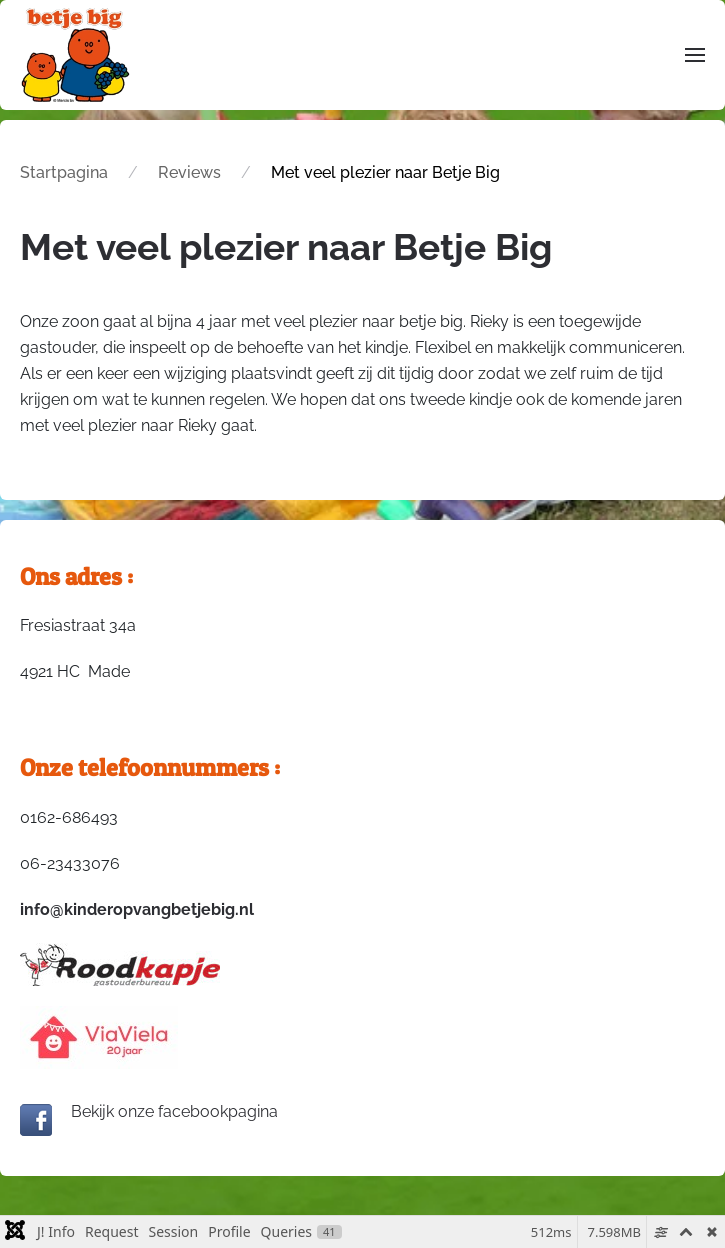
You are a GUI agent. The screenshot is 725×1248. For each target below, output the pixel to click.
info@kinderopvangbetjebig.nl (137, 909)
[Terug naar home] (75, 55)
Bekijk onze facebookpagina (149, 1111)
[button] (695, 54)
